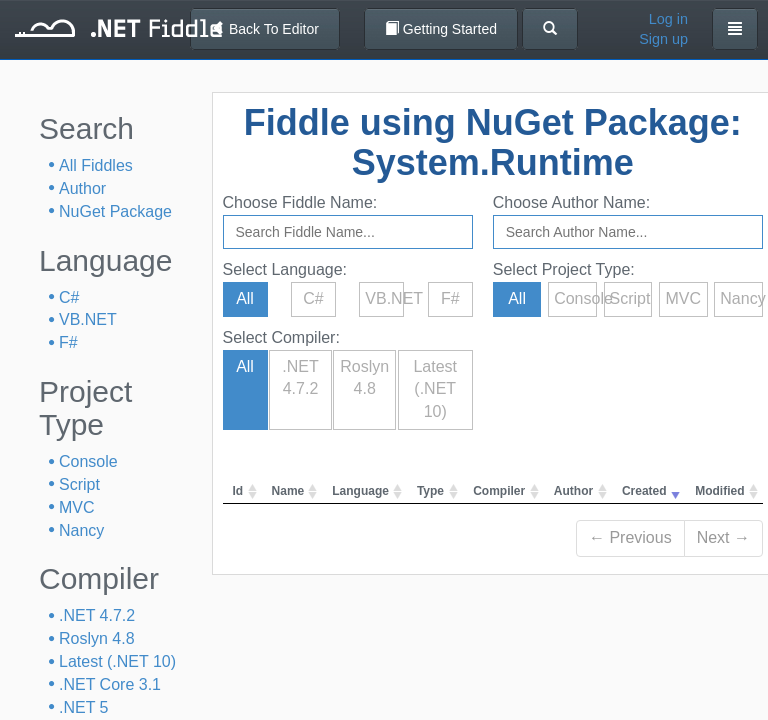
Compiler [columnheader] (499, 491)
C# (69, 297)
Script (79, 484)
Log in (668, 19)
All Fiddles (96, 165)
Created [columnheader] (644, 491)
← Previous (630, 537)
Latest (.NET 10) (117, 661)
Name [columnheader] (288, 491)
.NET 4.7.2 (97, 615)
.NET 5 (84, 707)
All (245, 298)
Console (88, 461)
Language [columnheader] (360, 491)
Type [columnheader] (430, 491)
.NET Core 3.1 (110, 684)
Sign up (663, 39)
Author (82, 188)
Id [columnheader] (238, 491)
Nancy (81, 530)
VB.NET (88, 319)
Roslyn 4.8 (97, 638)
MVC (77, 507)
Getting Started (441, 29)
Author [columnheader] (573, 491)
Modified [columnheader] (719, 491)
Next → (723, 537)
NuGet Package (115, 211)
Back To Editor (265, 29)
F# (68, 342)
